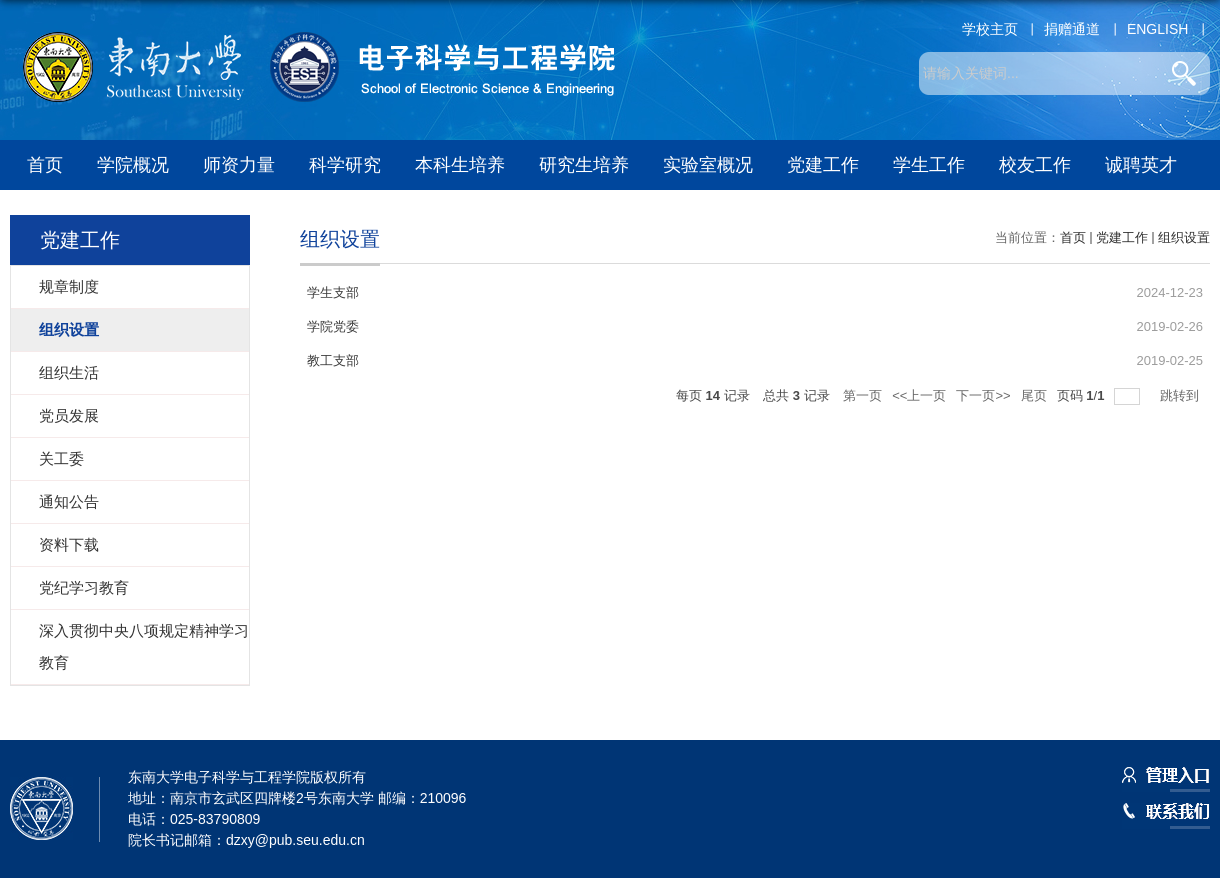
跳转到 (1181, 395)
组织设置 (1184, 237)
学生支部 (333, 292)
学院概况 (133, 165)
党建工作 (823, 165)
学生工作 (929, 165)
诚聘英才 (1141, 165)
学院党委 (333, 326)
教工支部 (333, 360)
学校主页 (990, 29)
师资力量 (239, 165)
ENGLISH (1157, 29)
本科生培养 (460, 165)
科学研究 (345, 165)
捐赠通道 (1072, 29)
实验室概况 (708, 165)
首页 (45, 165)
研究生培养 (584, 165)
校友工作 (1035, 165)
